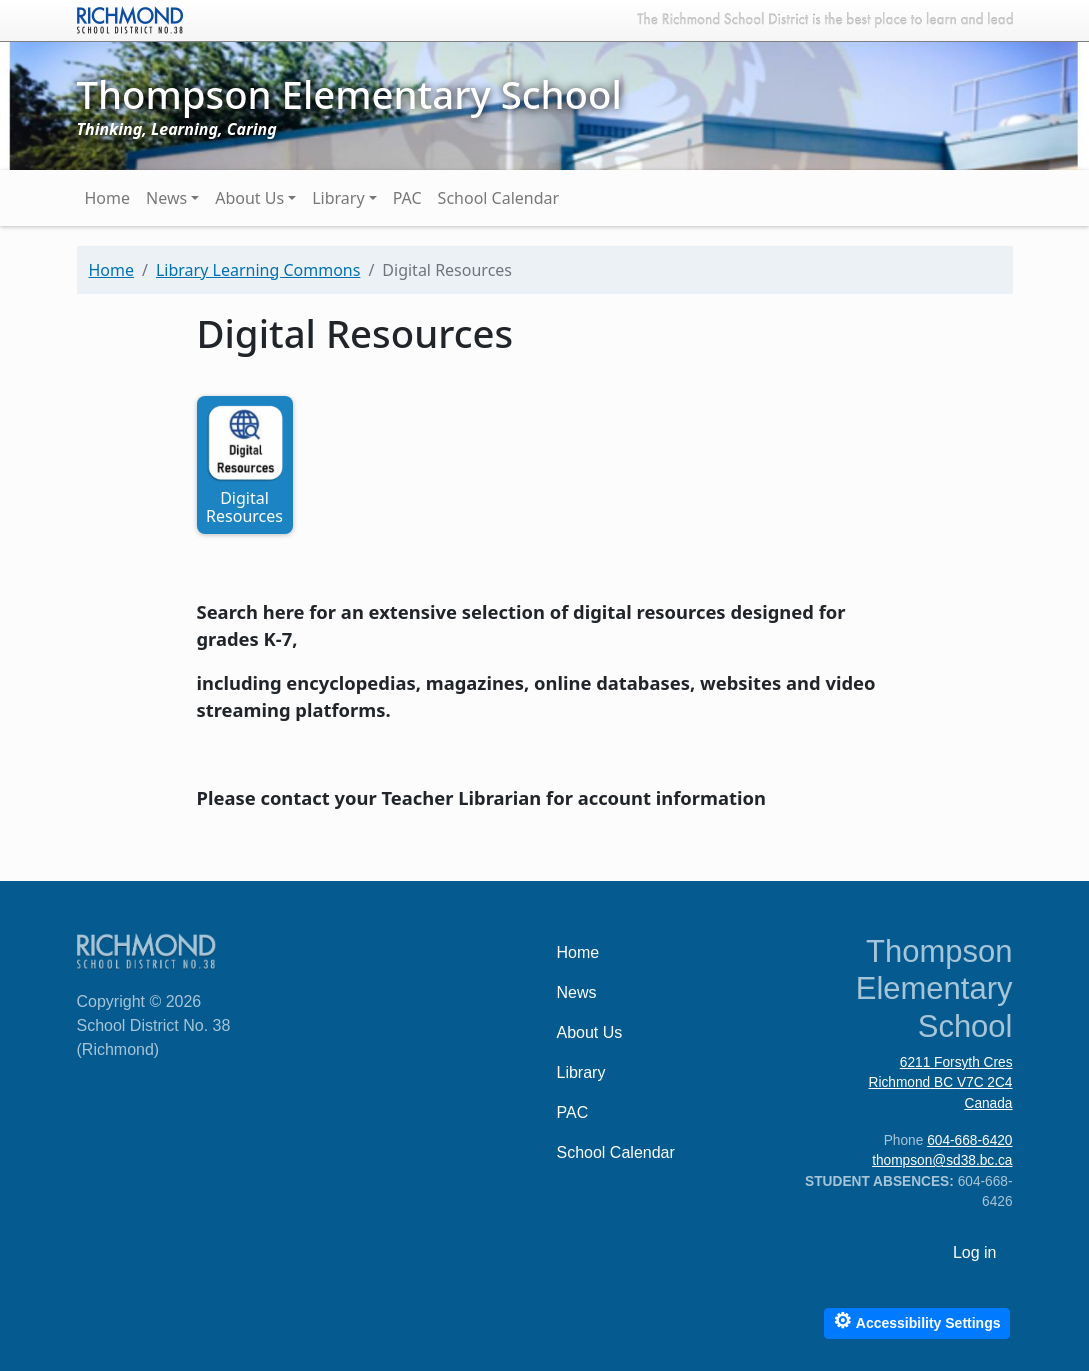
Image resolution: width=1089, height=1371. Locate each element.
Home (108, 198)
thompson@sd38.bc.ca (942, 1160)
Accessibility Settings (916, 1320)
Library (338, 198)
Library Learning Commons (258, 270)
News (166, 198)
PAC (407, 198)
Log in (975, 1252)
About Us (249, 198)
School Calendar (499, 198)
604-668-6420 (969, 1140)
